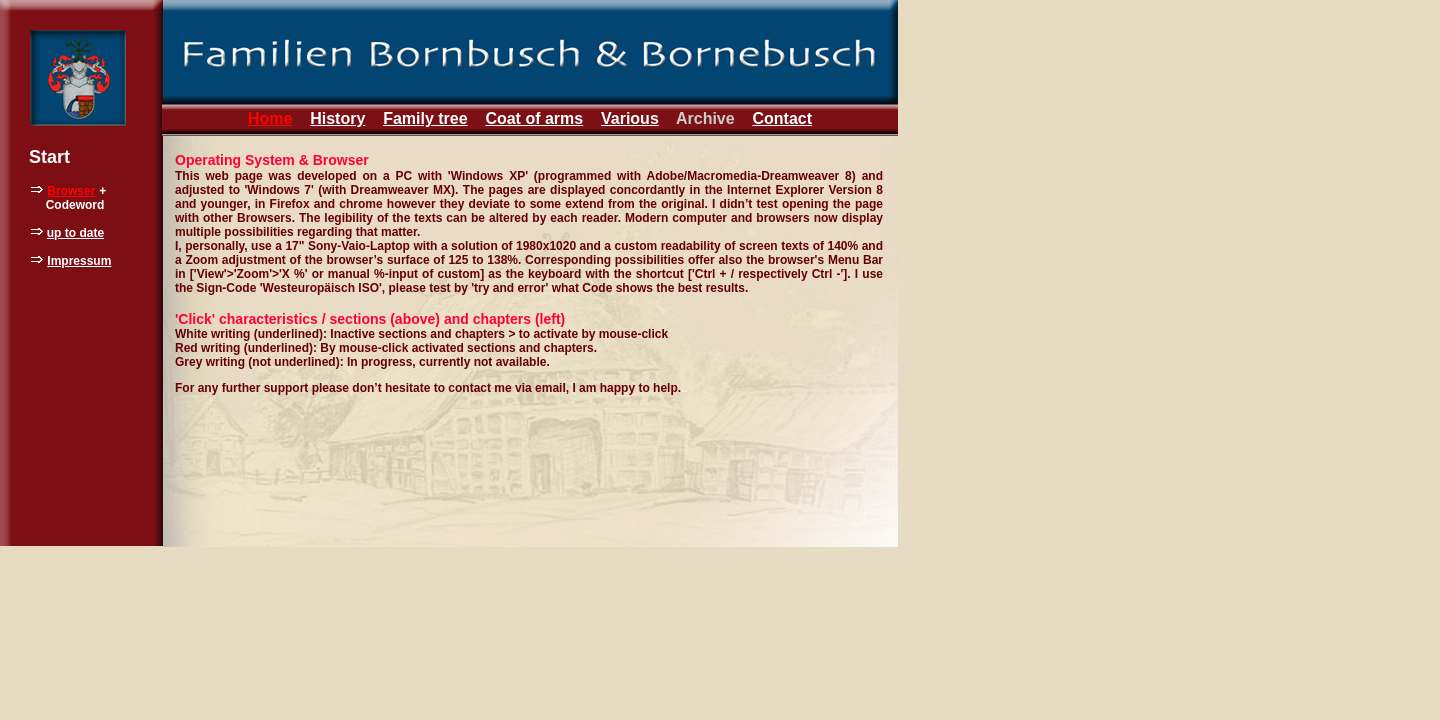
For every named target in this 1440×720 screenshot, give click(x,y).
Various (630, 118)
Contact (782, 118)
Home (270, 118)
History (337, 118)
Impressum (79, 261)
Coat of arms (534, 118)
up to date (75, 233)
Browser (71, 191)
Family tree (425, 118)
